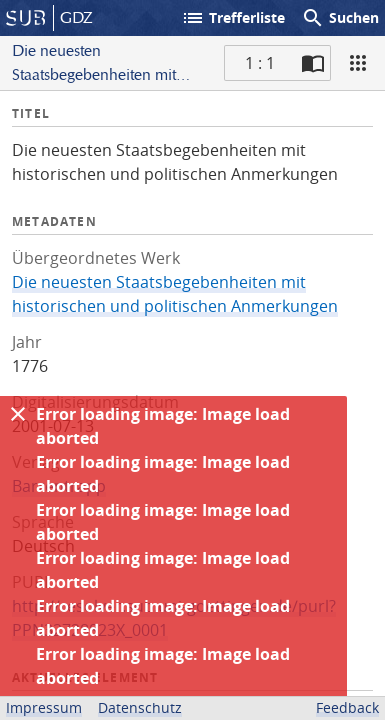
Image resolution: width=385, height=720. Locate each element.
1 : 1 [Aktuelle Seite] (260, 63)
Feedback (347, 707)
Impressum (44, 707)
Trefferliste (233, 18)
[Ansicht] (358, 63)
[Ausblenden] (18, 414)
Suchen (340, 18)
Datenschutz (140, 707)
